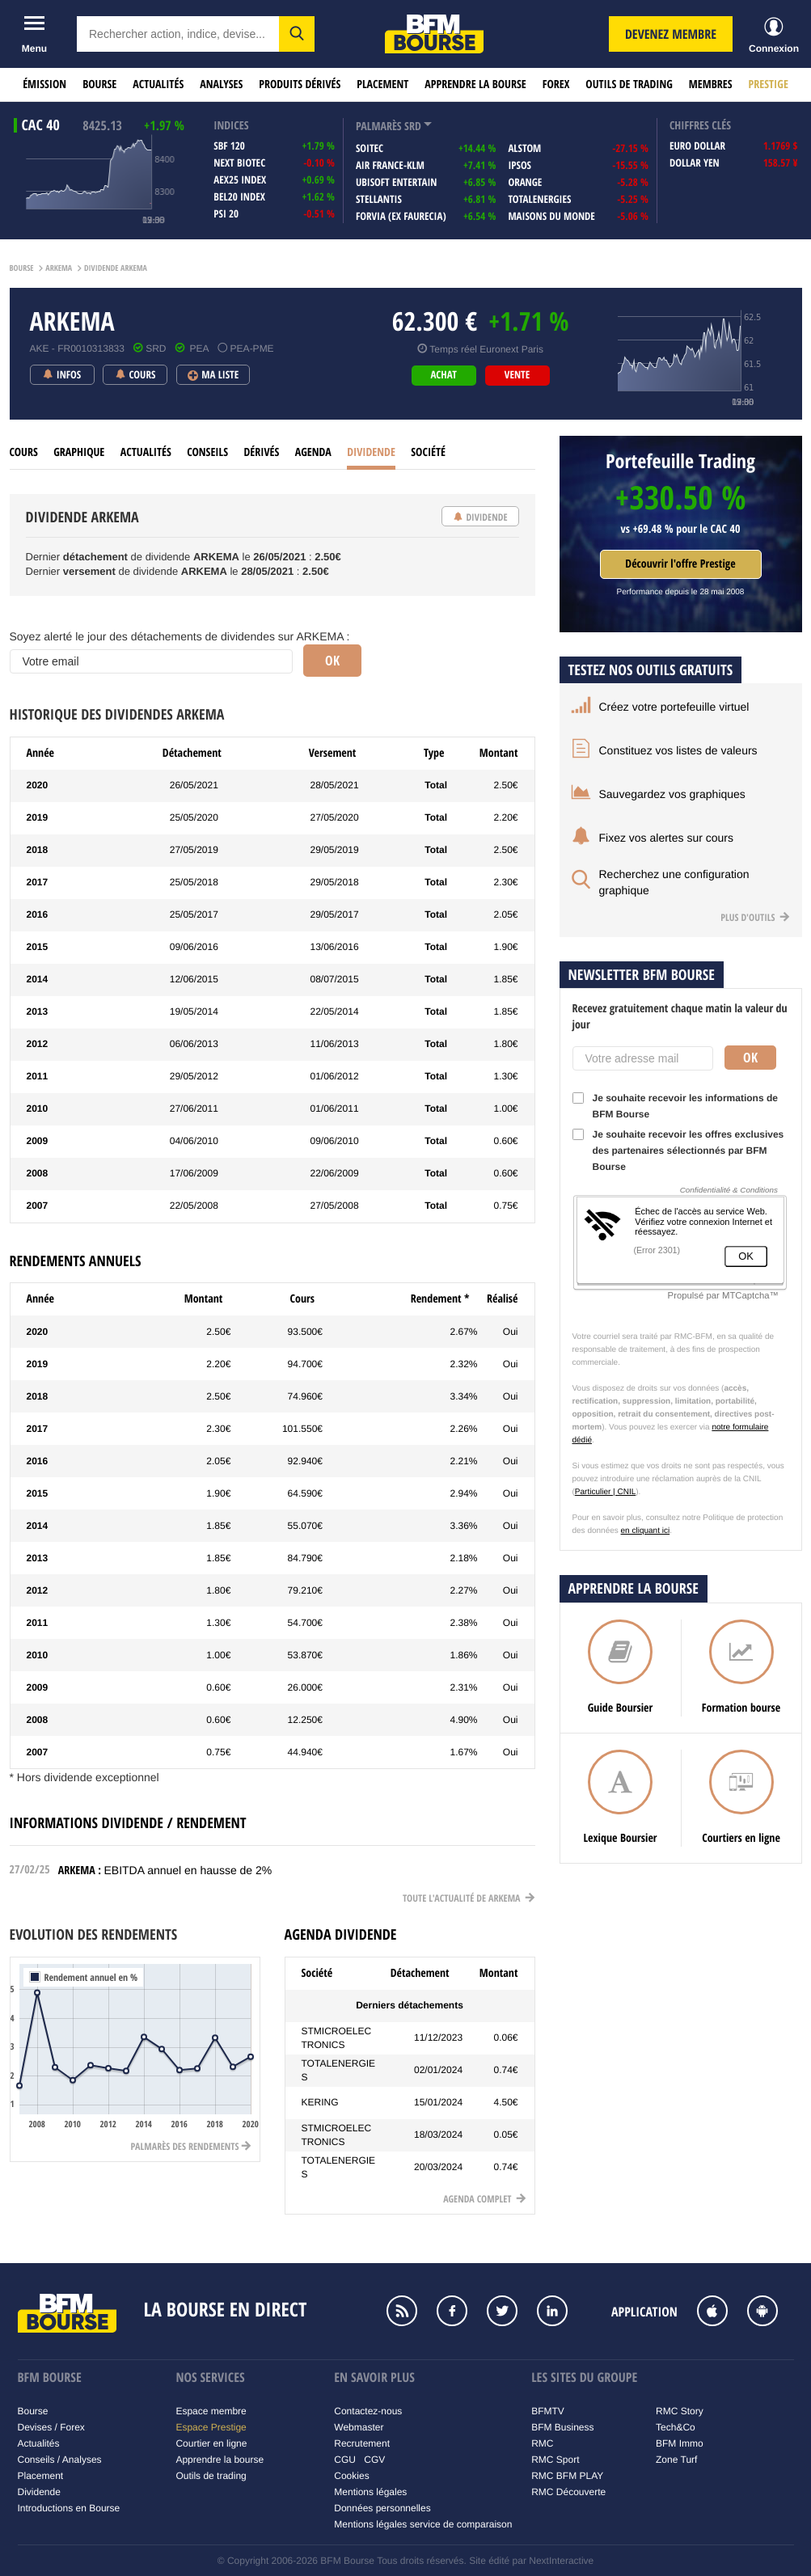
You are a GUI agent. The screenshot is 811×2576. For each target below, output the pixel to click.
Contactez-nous (368, 2411)
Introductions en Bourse (69, 2508)
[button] (297, 34)
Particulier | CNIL (605, 1492)
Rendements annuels (76, 1261)
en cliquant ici (645, 1531)
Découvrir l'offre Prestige (680, 564)
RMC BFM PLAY (567, 2475)
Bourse (99, 84)
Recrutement (362, 2443)
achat (443, 375)
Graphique (78, 452)
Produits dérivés (299, 84)
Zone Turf (676, 2459)
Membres (711, 84)
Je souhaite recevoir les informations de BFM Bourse (675, 1106)
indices (230, 125)
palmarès (379, 126)
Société (428, 452)
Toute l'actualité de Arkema (468, 1898)
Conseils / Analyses (60, 2459)
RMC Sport (555, 2459)
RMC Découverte (568, 2492)
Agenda (313, 452)
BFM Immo (679, 2443)
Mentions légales (370, 2492)
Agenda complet (484, 2199)
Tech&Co (675, 2427)
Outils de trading (628, 84)
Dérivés (261, 452)
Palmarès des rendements (191, 2146)
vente (517, 375)
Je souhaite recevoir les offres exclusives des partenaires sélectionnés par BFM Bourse (678, 1150)
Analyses (221, 84)
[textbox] (178, 34)
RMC (542, 2443)
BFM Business (562, 2427)
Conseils (207, 452)
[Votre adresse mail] (642, 1058)
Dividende (371, 452)
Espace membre (210, 2411)
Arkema (58, 268)
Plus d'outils (754, 917)
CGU (345, 2459)
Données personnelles (382, 2508)
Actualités (158, 84)
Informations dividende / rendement (128, 1823)
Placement (382, 84)
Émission (44, 84)
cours (24, 452)
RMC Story (679, 2411)
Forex (556, 84)
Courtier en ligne (211, 2443)
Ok (750, 1057)
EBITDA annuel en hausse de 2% (187, 1870)
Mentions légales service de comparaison (423, 2524)
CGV (374, 2459)
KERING (320, 2102)
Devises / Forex (51, 2427)
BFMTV (547, 2411)
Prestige (768, 84)
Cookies (351, 2475)
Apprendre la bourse (475, 84)
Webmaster (358, 2427)
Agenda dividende (341, 1934)
